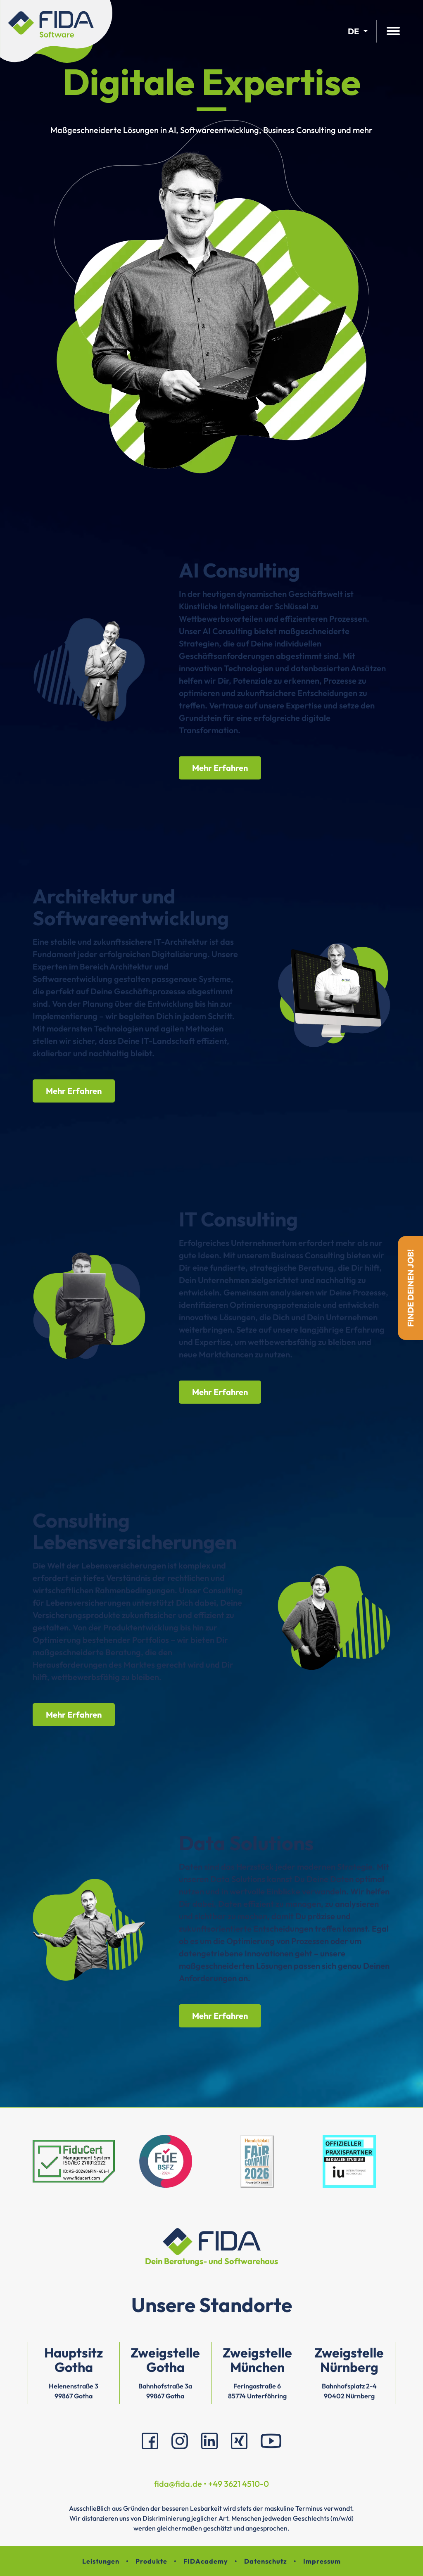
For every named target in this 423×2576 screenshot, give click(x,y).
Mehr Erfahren (220, 768)
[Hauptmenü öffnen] (393, 31)
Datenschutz (265, 2561)
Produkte (151, 2561)
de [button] (353, 31)
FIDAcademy (205, 2561)
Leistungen (100, 2561)
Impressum (322, 2561)
